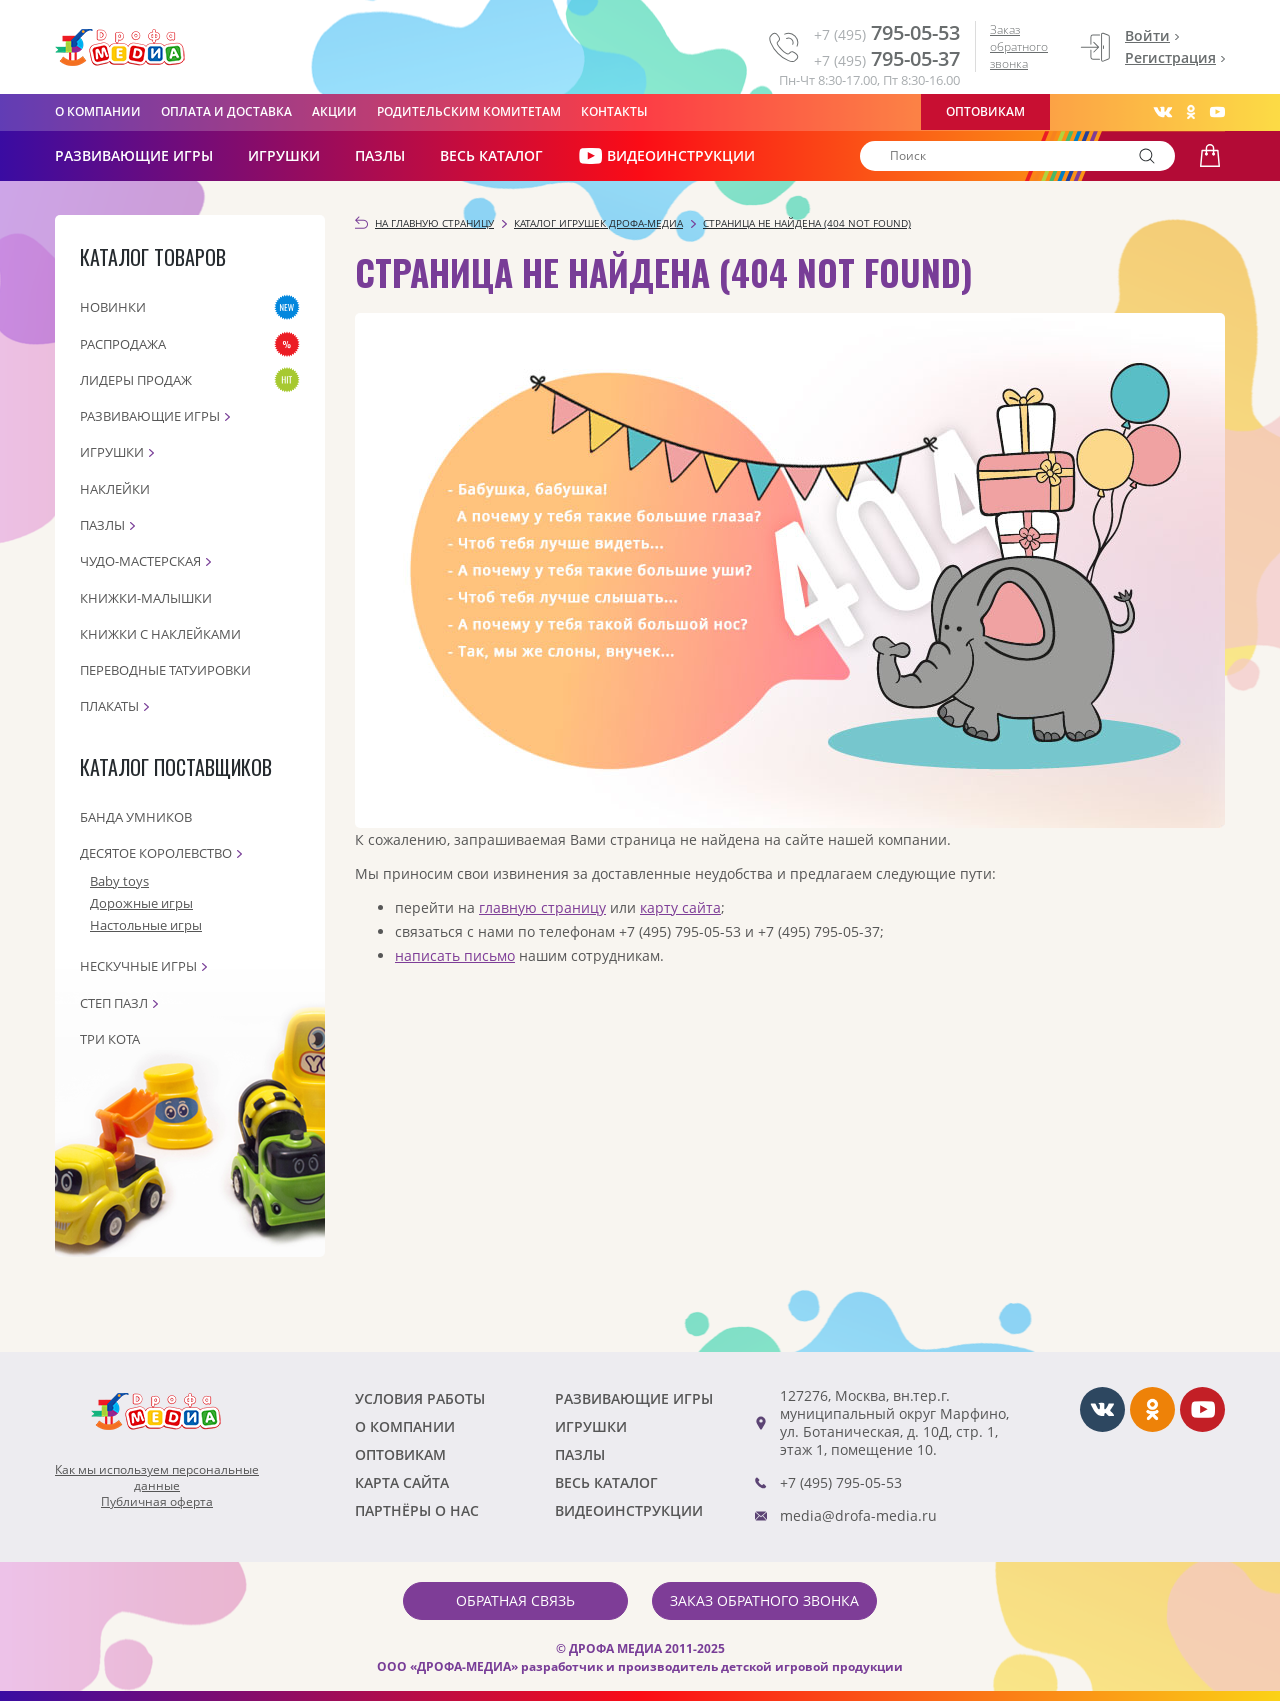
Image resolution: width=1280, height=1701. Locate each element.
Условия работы (420, 1398)
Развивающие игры (150, 416)
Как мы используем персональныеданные (157, 1478)
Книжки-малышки (146, 598)
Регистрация (1170, 57)
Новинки (113, 307)
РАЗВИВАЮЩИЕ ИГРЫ (134, 155)
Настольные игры (146, 925)
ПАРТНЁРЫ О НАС (417, 1510)
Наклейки (115, 489)
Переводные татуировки (165, 670)
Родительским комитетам (469, 111)
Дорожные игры (141, 903)
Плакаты (109, 706)
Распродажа (123, 344)
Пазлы (380, 155)
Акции (334, 111)
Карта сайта (402, 1482)
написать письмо (455, 955)
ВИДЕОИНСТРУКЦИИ (666, 156)
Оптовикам (985, 111)
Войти (1147, 35)
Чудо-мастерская (140, 561)
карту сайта (680, 907)
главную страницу (542, 907)
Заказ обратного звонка (1019, 46)
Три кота (110, 1039)
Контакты (614, 111)
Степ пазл (114, 1003)
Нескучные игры (138, 966)
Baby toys (119, 881)
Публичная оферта (157, 1502)
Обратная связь (515, 1600)
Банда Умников (136, 817)
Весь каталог (491, 155)
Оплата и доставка (226, 111)
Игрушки (284, 155)
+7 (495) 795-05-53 (841, 1482)
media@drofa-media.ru (858, 1515)
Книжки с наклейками (160, 634)
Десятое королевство (156, 853)
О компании (98, 111)
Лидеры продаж (136, 380)
